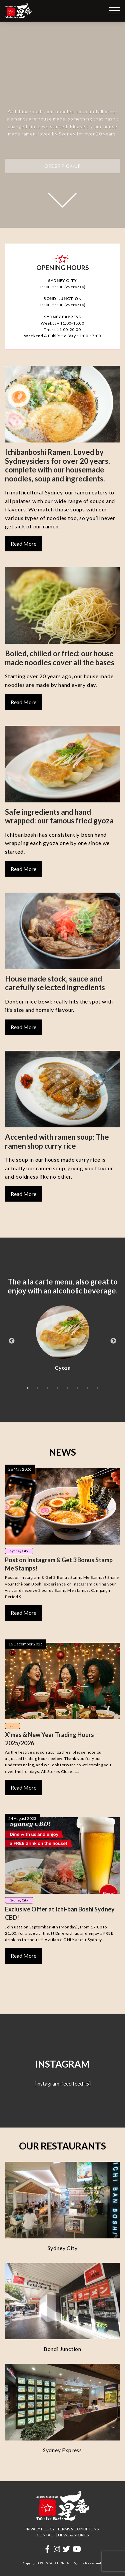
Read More (23, 543)
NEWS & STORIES (73, 2534)
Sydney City (19, 1551)
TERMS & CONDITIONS (78, 2528)
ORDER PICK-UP (62, 166)
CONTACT (46, 2534)
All (12, 1726)
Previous (11, 1341)
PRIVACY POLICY (40, 2528)
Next (113, 1341)
